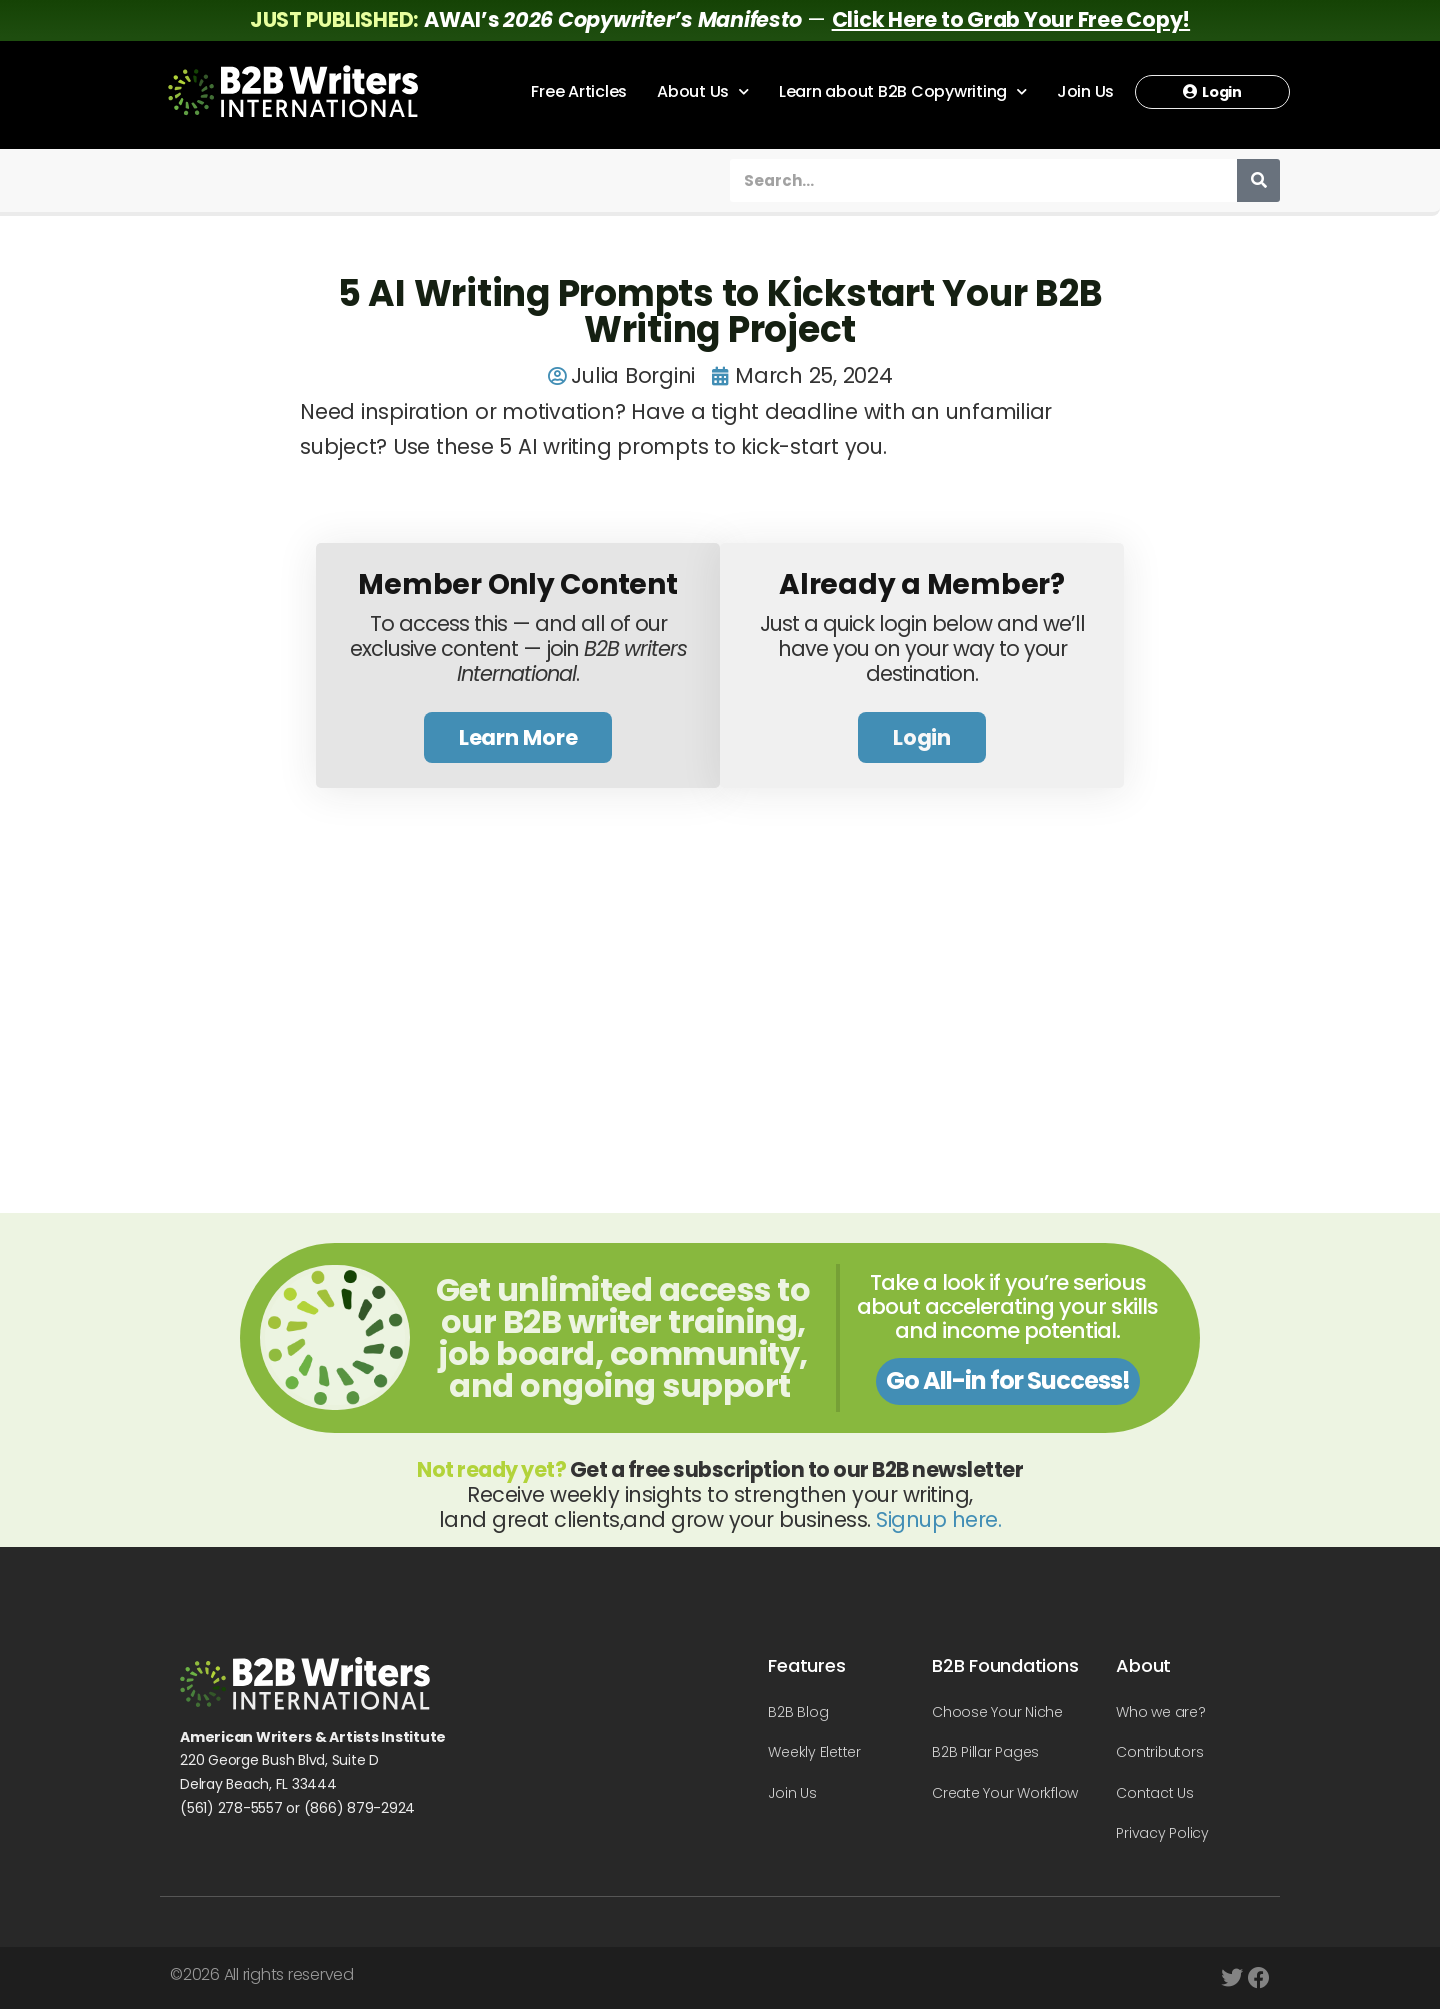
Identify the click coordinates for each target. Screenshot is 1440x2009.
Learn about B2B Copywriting (903, 91)
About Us (703, 91)
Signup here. (938, 1519)
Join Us (1085, 91)
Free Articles (579, 91)
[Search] (1258, 180)
